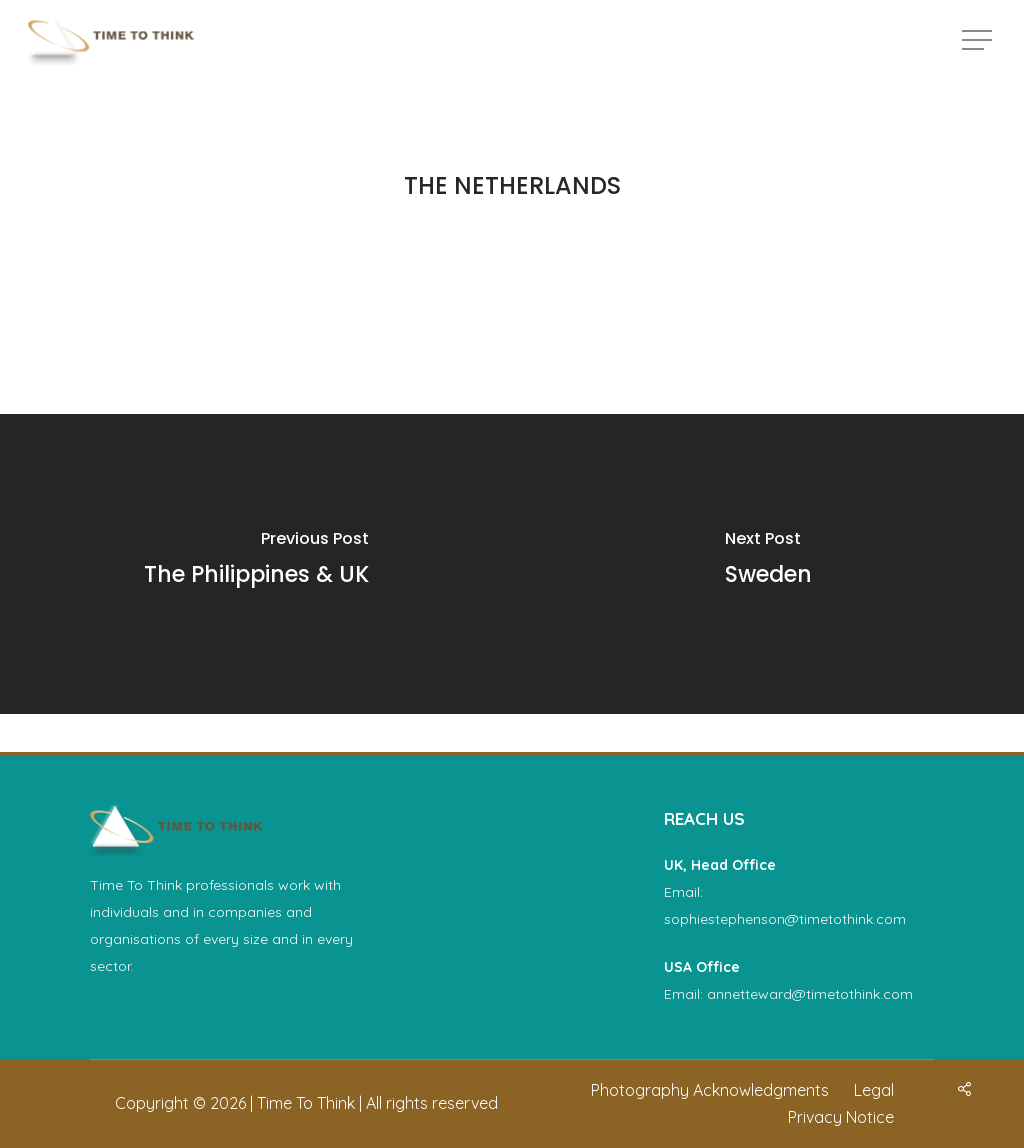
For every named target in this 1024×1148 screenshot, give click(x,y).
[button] (979, 40)
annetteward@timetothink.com (810, 994)
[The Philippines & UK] (256, 564)
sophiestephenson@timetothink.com (785, 919)
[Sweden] (768, 564)
